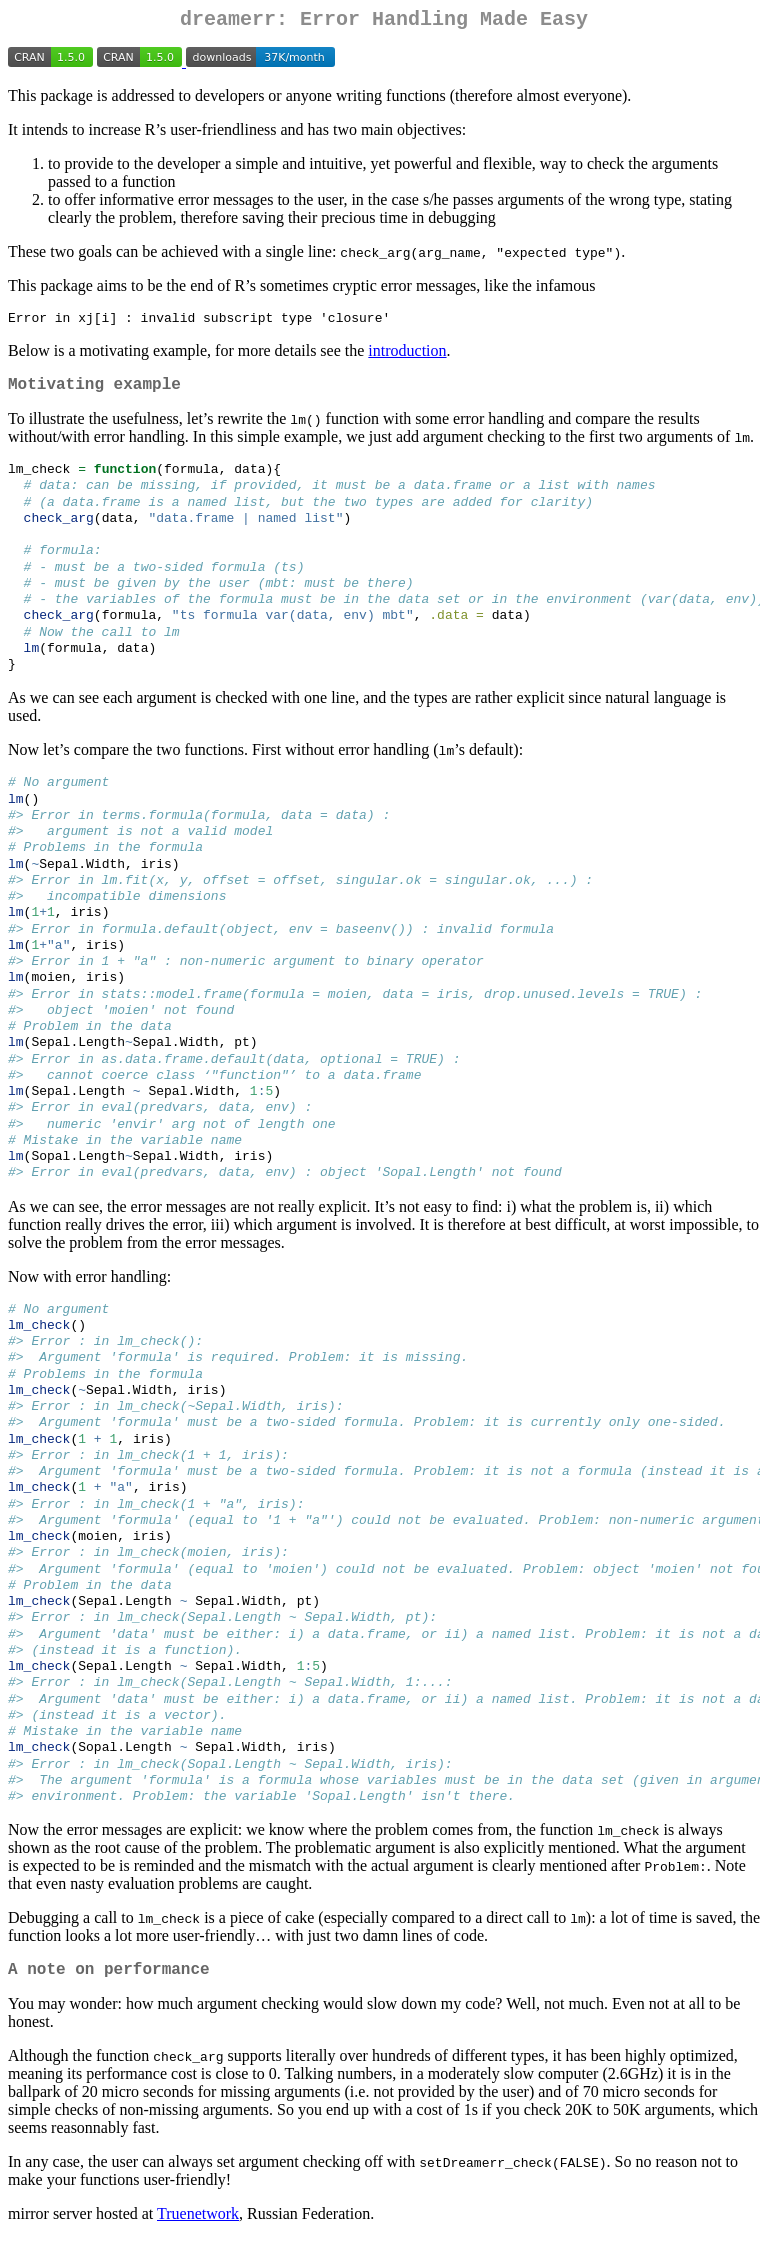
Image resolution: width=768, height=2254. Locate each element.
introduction (407, 357)
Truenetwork (198, 2228)
